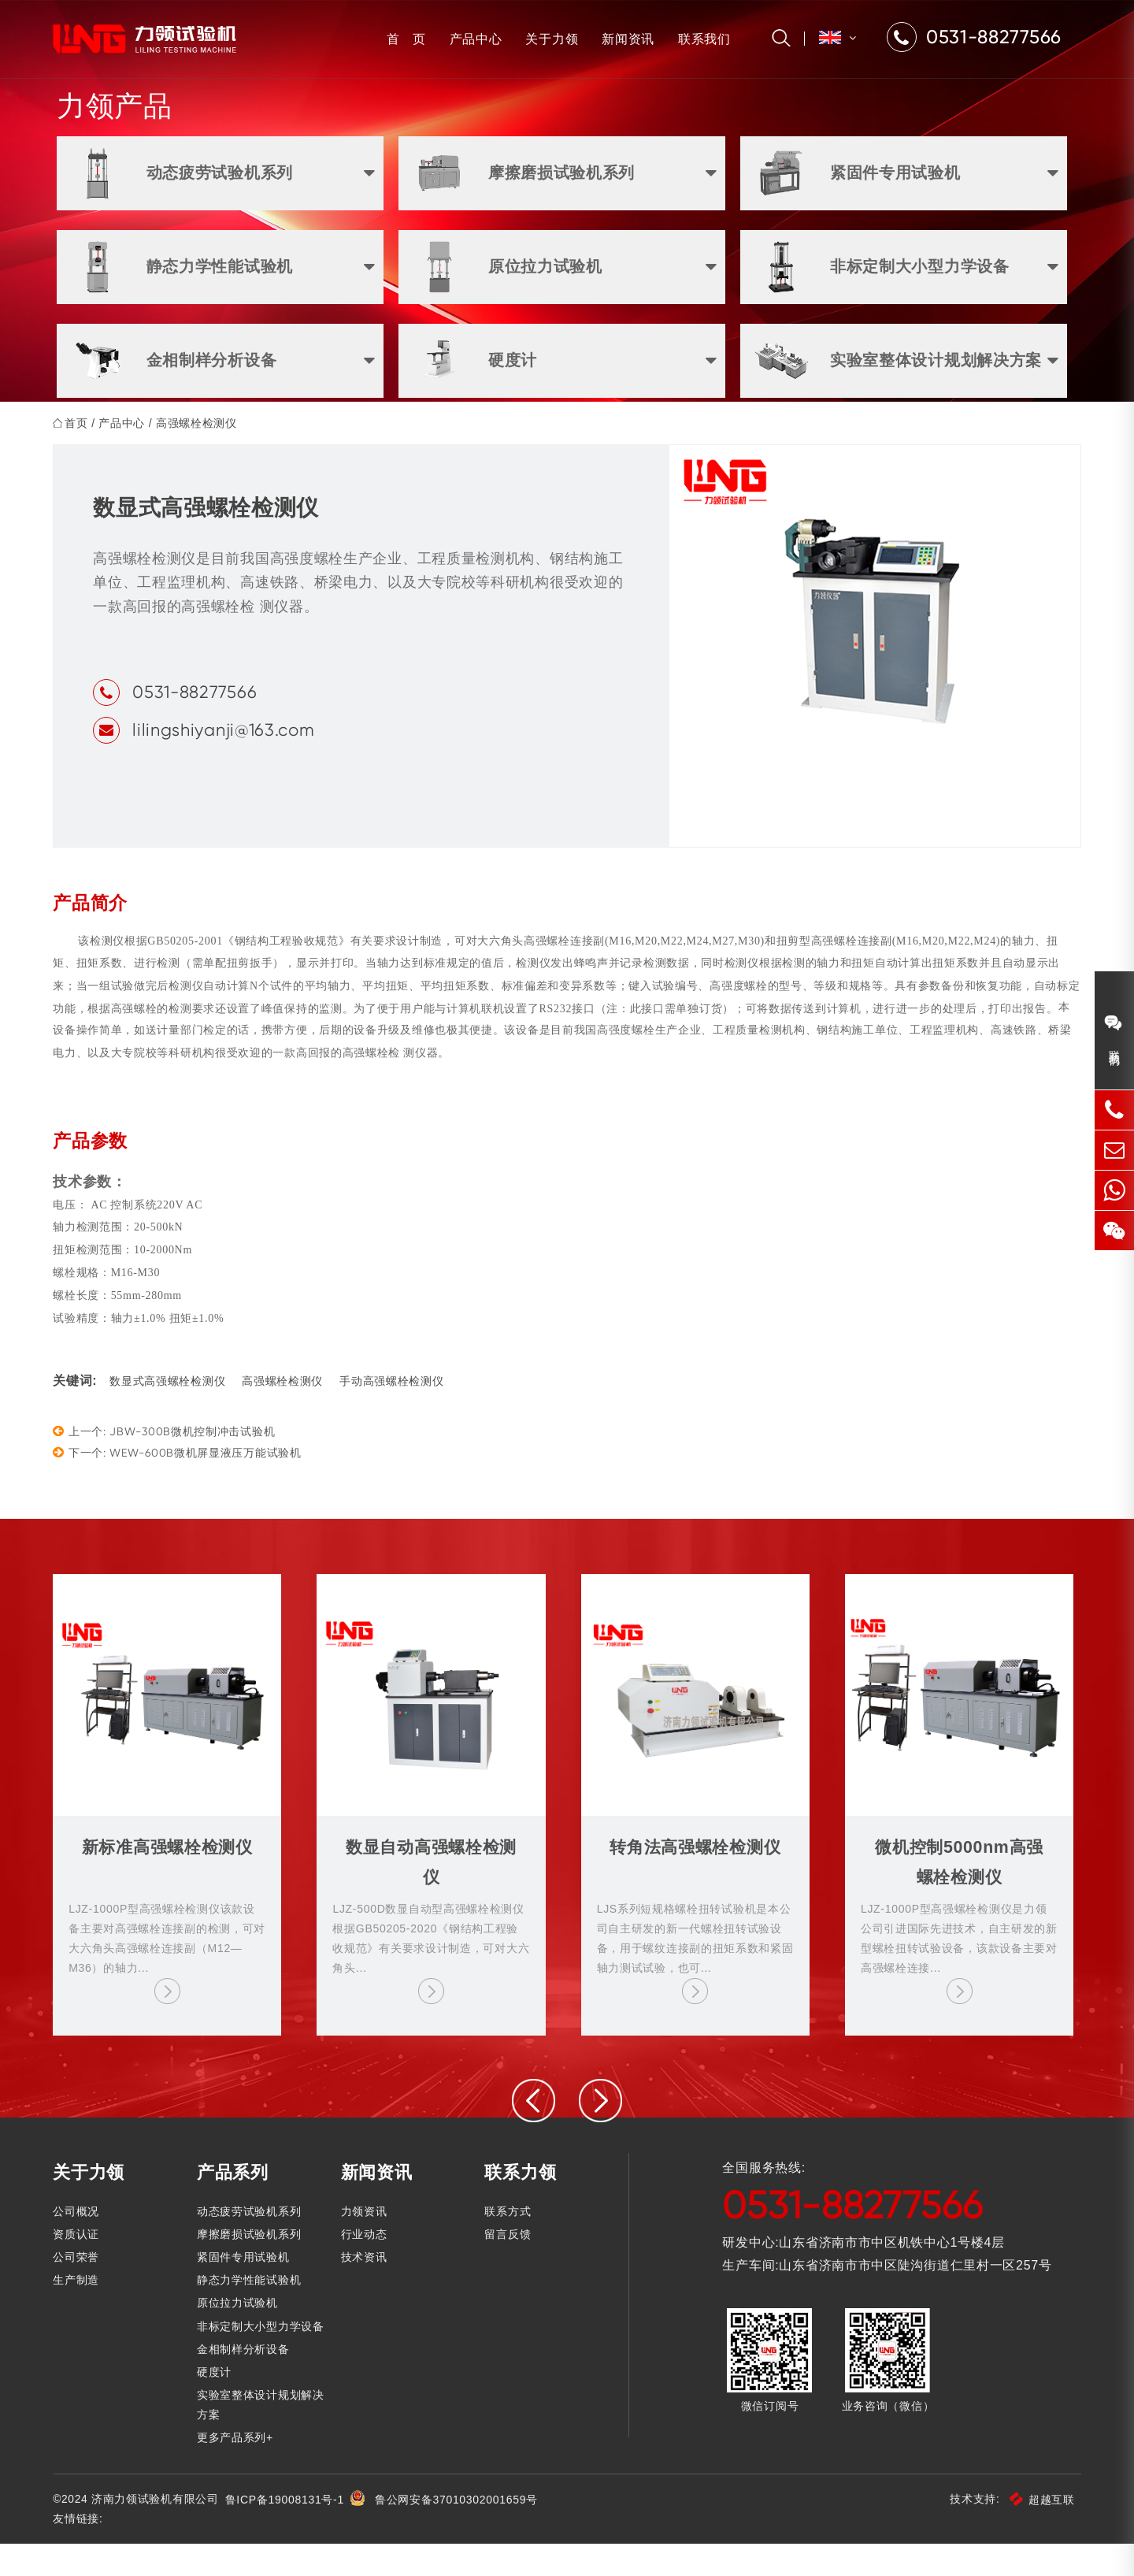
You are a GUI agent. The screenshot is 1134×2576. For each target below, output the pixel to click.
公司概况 (80, 2243)
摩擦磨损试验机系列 (251, 2266)
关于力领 (548, 39)
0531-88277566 (198, 723)
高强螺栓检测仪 (200, 453)
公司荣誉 (80, 2289)
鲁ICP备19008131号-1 (288, 2532)
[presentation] (533, 2133)
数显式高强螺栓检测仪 (171, 1414)
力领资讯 (366, 2243)
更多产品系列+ (237, 2470)
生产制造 (80, 2312)
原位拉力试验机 (239, 2335)
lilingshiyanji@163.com (227, 760)
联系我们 (700, 39)
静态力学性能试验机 (251, 2312)
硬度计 (216, 2404)
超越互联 (1038, 2532)
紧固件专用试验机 (245, 2289)
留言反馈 (508, 2266)
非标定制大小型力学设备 (263, 2358)
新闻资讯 (624, 39)
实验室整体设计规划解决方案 (263, 2437)
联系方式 (508, 2243)
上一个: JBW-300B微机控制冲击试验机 (168, 1463)
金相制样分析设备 (245, 2381)
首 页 (402, 39)
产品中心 (472, 39)
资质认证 (80, 2266)
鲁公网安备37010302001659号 (461, 2532)
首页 (80, 453)
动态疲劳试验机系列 (251, 2243)
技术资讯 (366, 2289)
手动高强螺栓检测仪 (395, 1414)
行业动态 (366, 2266)
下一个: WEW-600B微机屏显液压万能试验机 (181, 1485)
